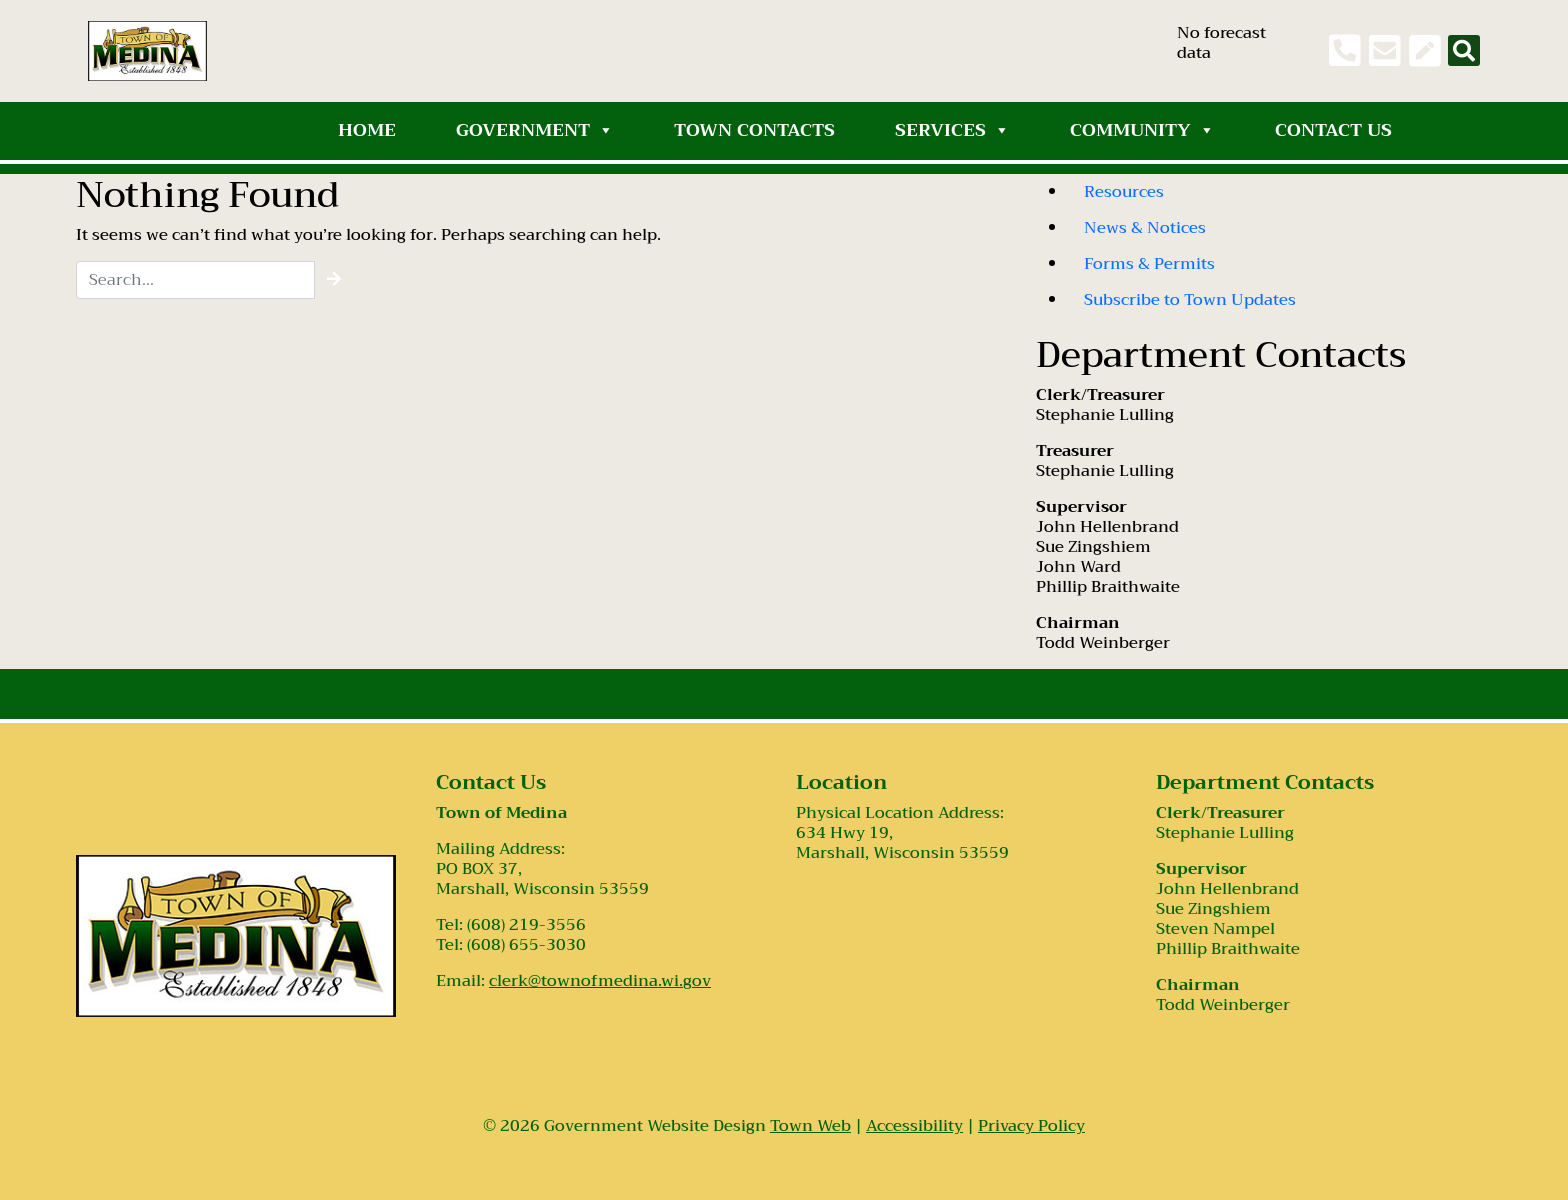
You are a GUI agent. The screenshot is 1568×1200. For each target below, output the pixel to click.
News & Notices (1145, 228)
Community (1142, 130)
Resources (1124, 192)
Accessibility (914, 1126)
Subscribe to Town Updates (1190, 300)
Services (952, 130)
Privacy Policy (1031, 1126)
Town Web (810, 1126)
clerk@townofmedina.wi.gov (600, 981)
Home (367, 130)
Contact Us (1333, 130)
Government (535, 130)
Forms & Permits (1149, 264)
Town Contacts (754, 130)
